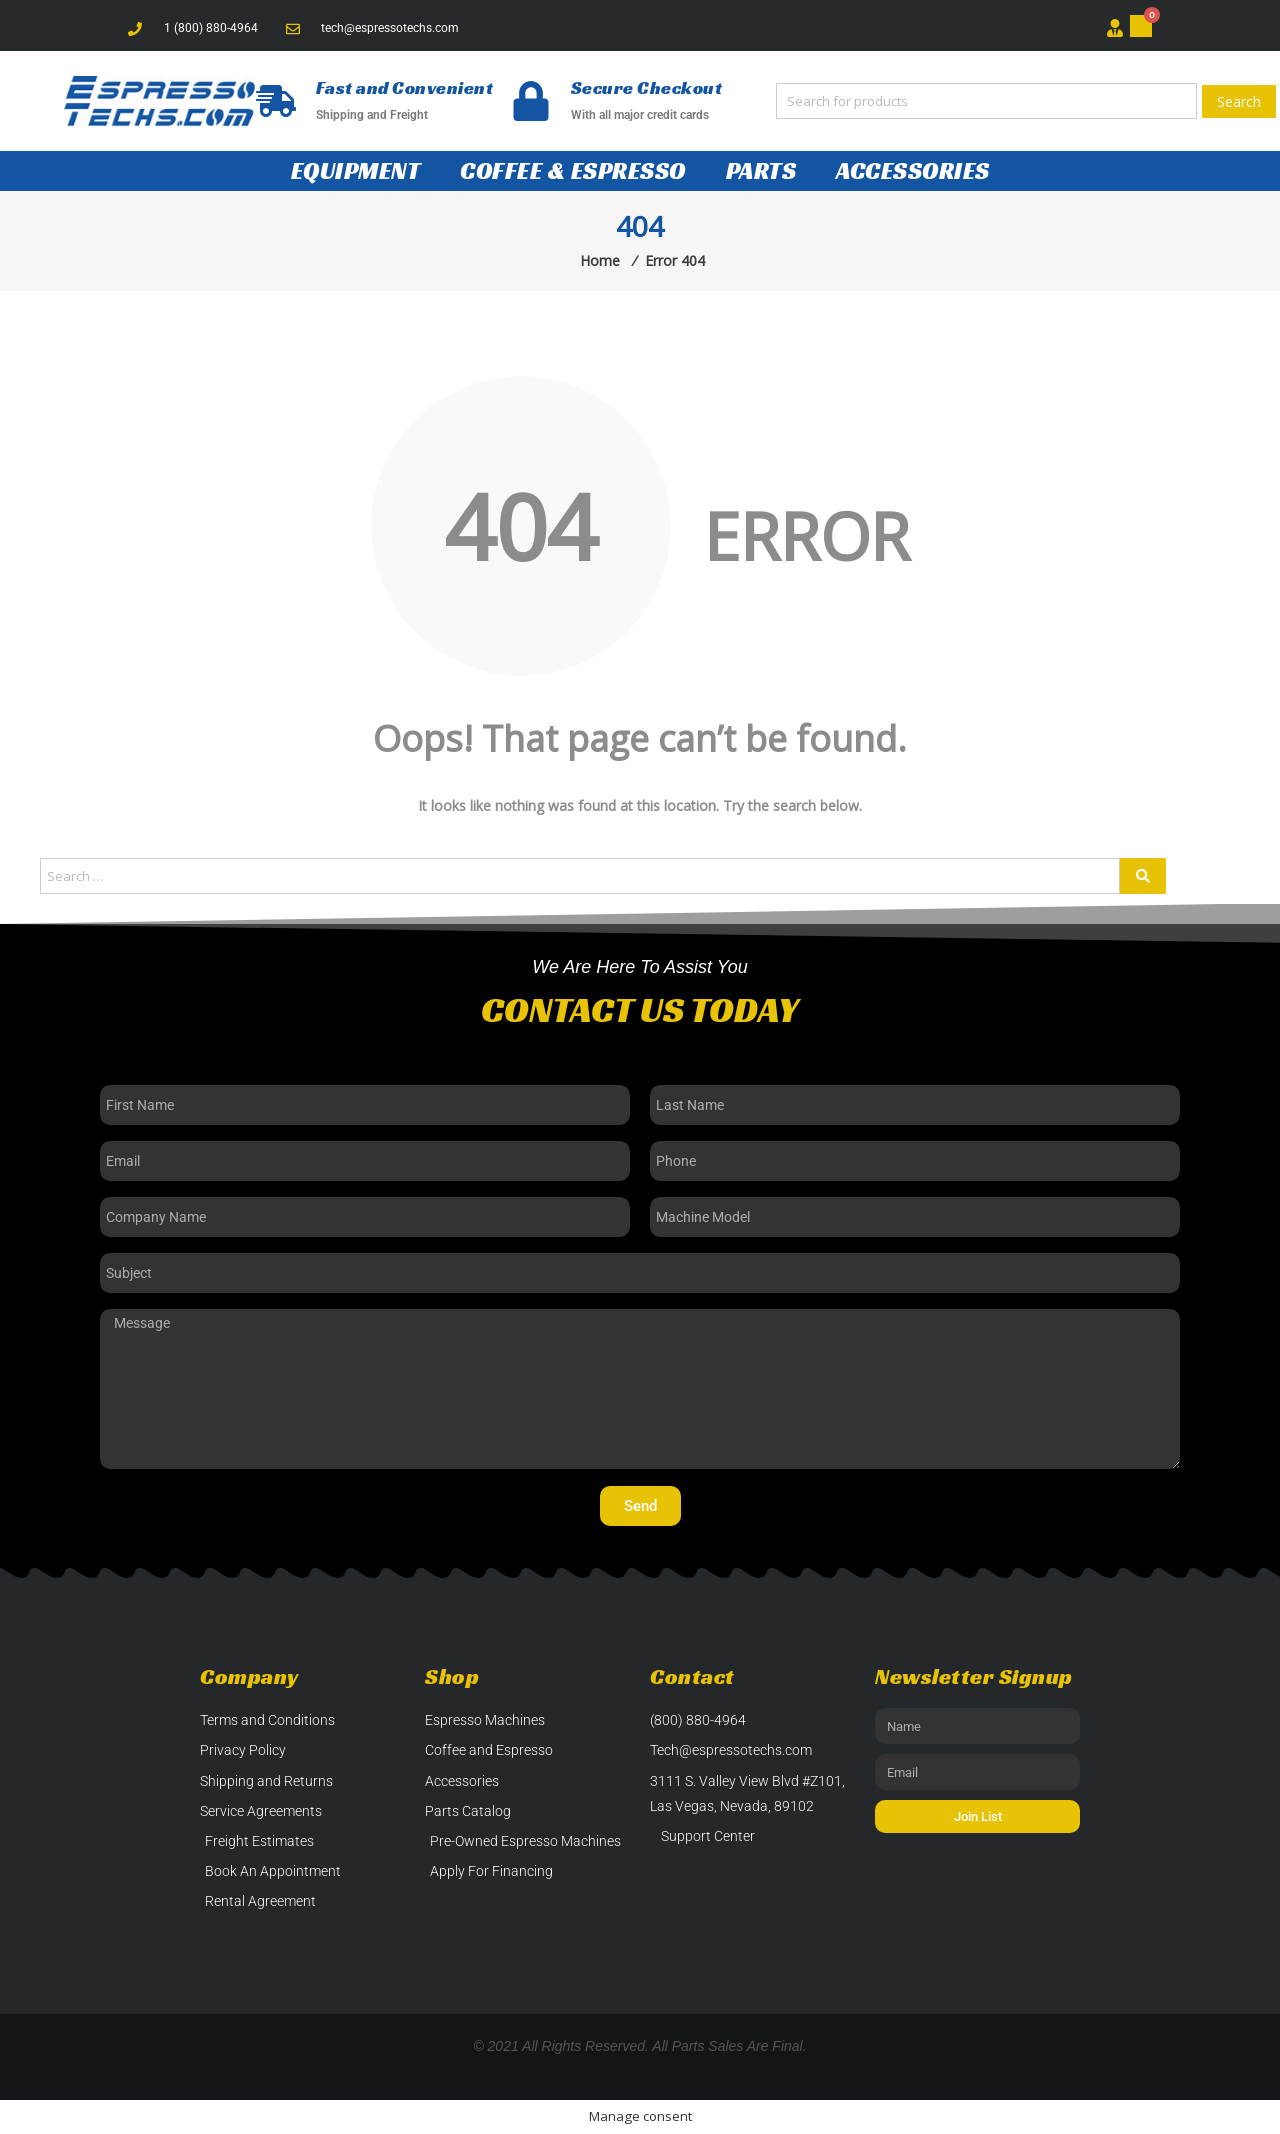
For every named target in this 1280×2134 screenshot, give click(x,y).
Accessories (913, 171)
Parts (761, 171)
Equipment (356, 171)
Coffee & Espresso (573, 171)
